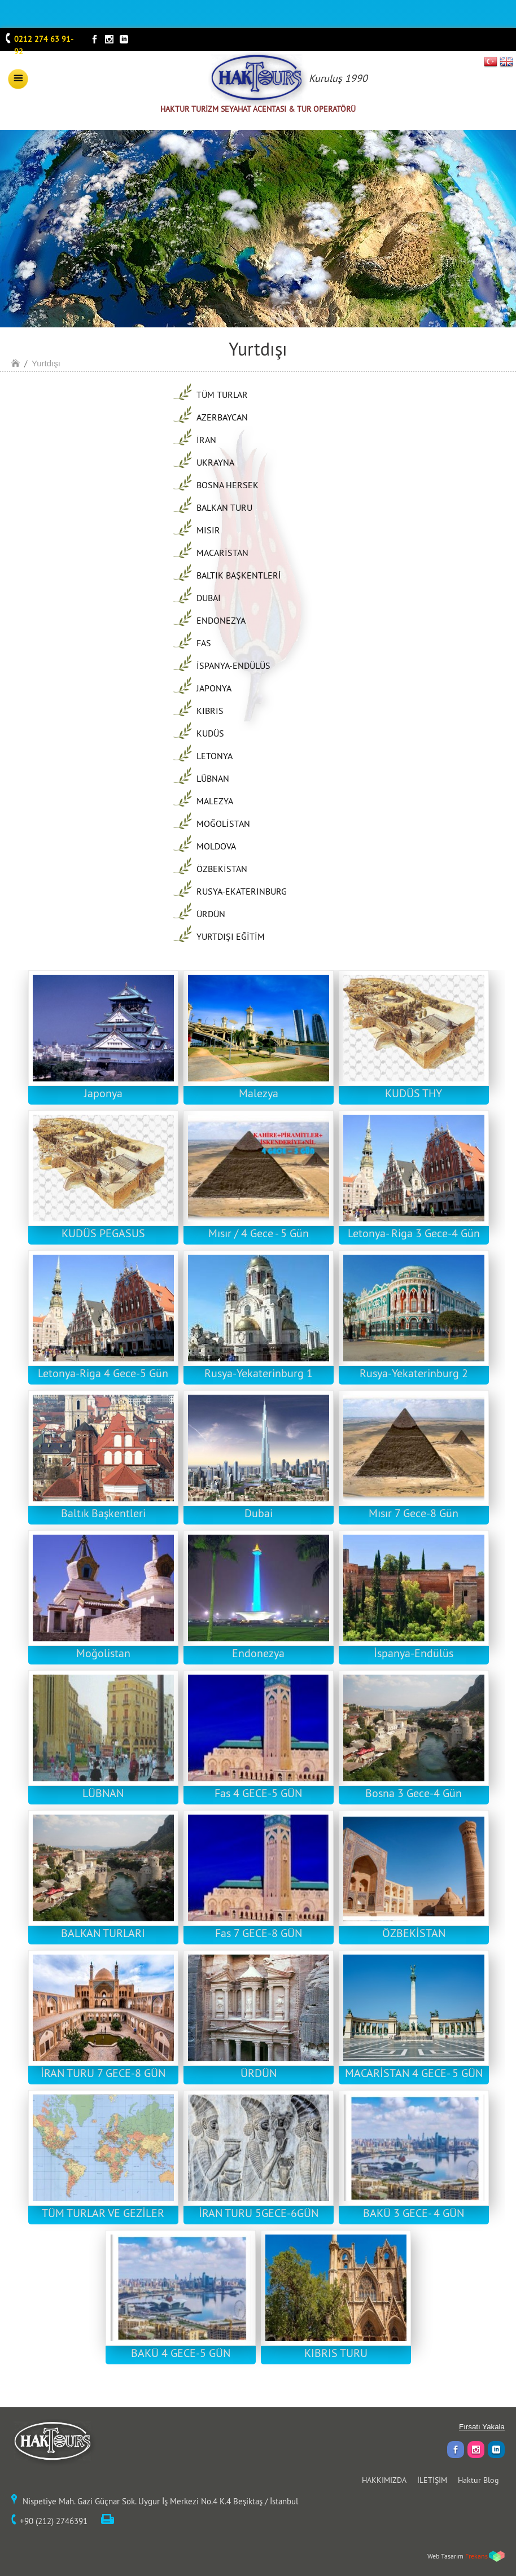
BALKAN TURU (224, 507)
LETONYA (214, 755)
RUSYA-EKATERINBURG (241, 891)
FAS (203, 643)
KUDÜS (210, 733)
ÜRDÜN (210, 913)
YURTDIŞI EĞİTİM (230, 936)
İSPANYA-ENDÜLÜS (233, 665)
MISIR (208, 530)
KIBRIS (210, 710)
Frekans (476, 2556)
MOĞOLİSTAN (223, 823)
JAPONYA (213, 688)
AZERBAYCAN (222, 417)
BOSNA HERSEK (227, 484)
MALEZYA (214, 801)
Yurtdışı (46, 363)
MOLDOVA (216, 846)
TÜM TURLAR (222, 394)
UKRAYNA (215, 462)
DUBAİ (208, 597)
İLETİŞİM (432, 2480)
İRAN (206, 439)
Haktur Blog (478, 2480)
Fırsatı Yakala (482, 2426)
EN (506, 61)
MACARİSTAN (222, 552)
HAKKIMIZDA (384, 2480)
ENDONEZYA (221, 620)
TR (491, 61)
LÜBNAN (212, 778)
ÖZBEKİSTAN (221, 868)
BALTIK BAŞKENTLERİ (238, 575)
